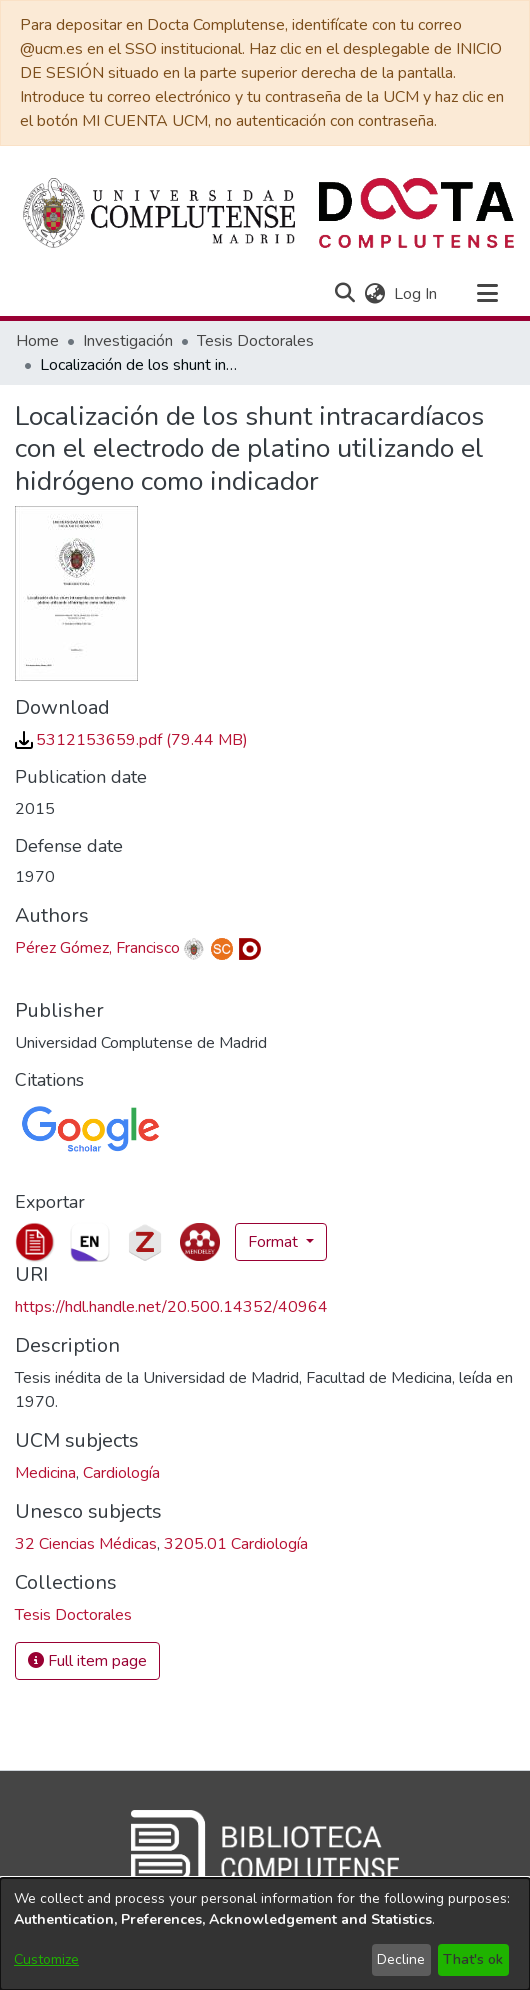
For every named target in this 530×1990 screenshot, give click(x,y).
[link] (131, 740)
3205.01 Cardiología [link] (236, 1544)
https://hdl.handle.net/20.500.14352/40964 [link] (171, 1307)
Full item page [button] (87, 1661)
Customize (46, 1959)
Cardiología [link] (121, 1473)
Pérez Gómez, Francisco (97, 948)
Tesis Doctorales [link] (255, 341)
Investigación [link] (128, 341)
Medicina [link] (45, 1473)
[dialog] (265, 1934)
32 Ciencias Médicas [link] (86, 1544)
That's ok (473, 1959)
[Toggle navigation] (487, 294)
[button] (344, 294)
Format (275, 1242)
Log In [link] (416, 294)
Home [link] (37, 341)
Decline (401, 1959)
